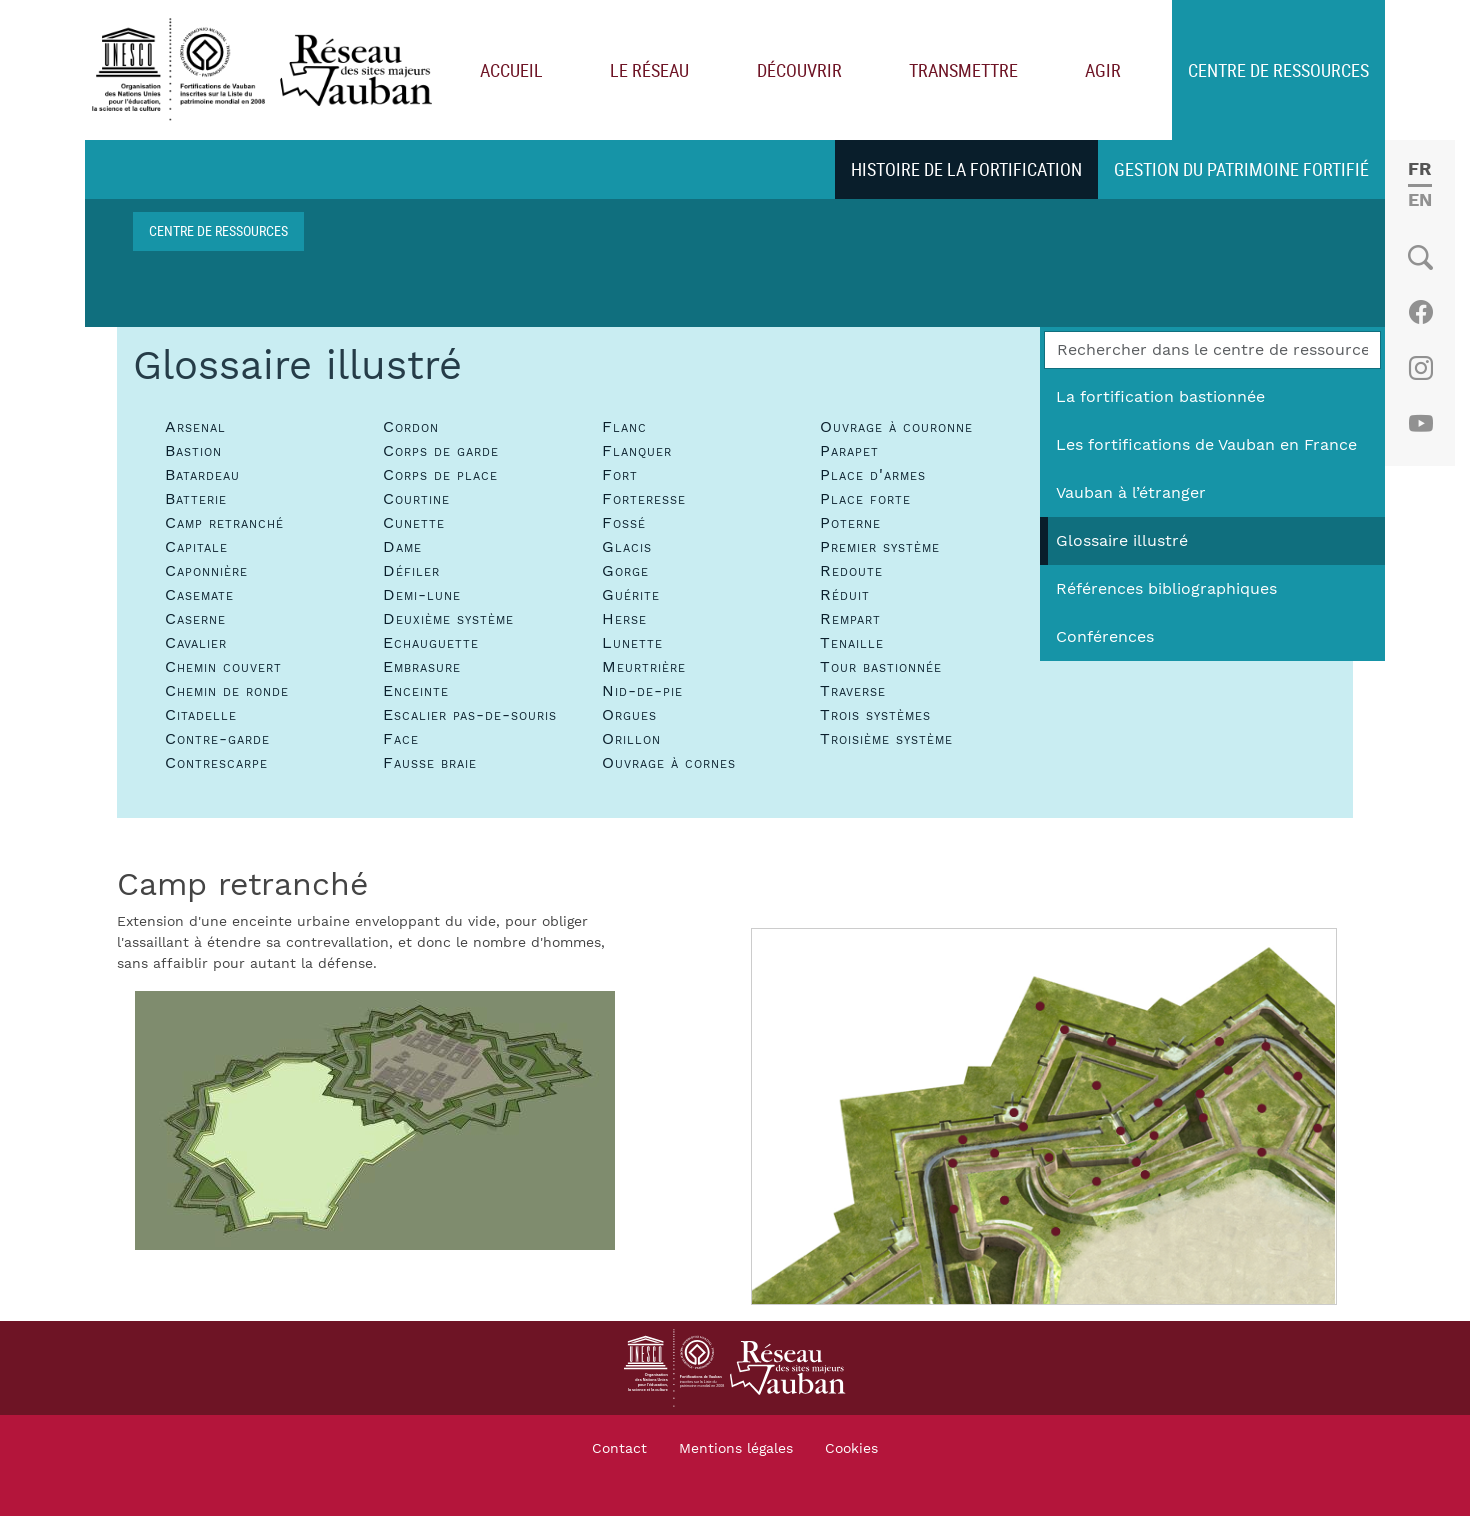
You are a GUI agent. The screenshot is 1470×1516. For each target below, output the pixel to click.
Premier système (880, 547)
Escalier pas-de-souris (470, 715)
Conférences (1105, 637)
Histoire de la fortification (966, 169)
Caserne (195, 619)
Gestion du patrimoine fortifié (1241, 169)
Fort (620, 475)
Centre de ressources (1278, 70)
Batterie (196, 499)
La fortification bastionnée (1160, 397)
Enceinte (416, 691)
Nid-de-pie (642, 691)
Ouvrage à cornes (669, 763)
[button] (375, 1120)
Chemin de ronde (227, 691)
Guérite (631, 595)
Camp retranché (224, 523)
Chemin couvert (223, 667)
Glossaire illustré (1122, 541)
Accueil (511, 70)
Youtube (1420, 424)
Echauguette (431, 643)
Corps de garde (441, 451)
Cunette (414, 523)
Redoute (851, 571)
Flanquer (637, 451)
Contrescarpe (216, 763)
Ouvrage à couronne (896, 427)
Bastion (193, 451)
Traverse (853, 691)
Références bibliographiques (1166, 589)
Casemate (199, 595)
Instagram (1420, 368)
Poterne (850, 523)
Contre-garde (217, 739)
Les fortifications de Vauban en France (1206, 445)
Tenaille (852, 643)
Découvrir (799, 70)
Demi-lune (422, 595)
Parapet (849, 451)
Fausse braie (430, 763)
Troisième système (886, 739)
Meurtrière (644, 667)
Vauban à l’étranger (1131, 493)
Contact (619, 1449)
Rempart (850, 619)
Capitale (196, 547)
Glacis (627, 547)
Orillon (631, 739)
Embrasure (422, 667)
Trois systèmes (875, 715)
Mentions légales (736, 1449)
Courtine (416, 499)
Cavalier (196, 643)
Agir (1103, 70)
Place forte (865, 499)
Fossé (624, 523)
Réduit (845, 595)
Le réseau (649, 70)
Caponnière (206, 571)
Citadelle (201, 715)
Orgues (629, 715)
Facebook (1420, 312)
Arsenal (195, 427)
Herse (624, 619)
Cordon (411, 427)
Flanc (624, 427)
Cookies (851, 1449)
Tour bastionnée (881, 667)
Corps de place (440, 475)
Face (401, 739)
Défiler (411, 571)
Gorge (625, 571)
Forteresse (644, 499)
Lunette (632, 643)
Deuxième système (448, 619)
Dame (402, 547)
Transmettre (963, 70)
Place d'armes (873, 475)
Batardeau (202, 475)
